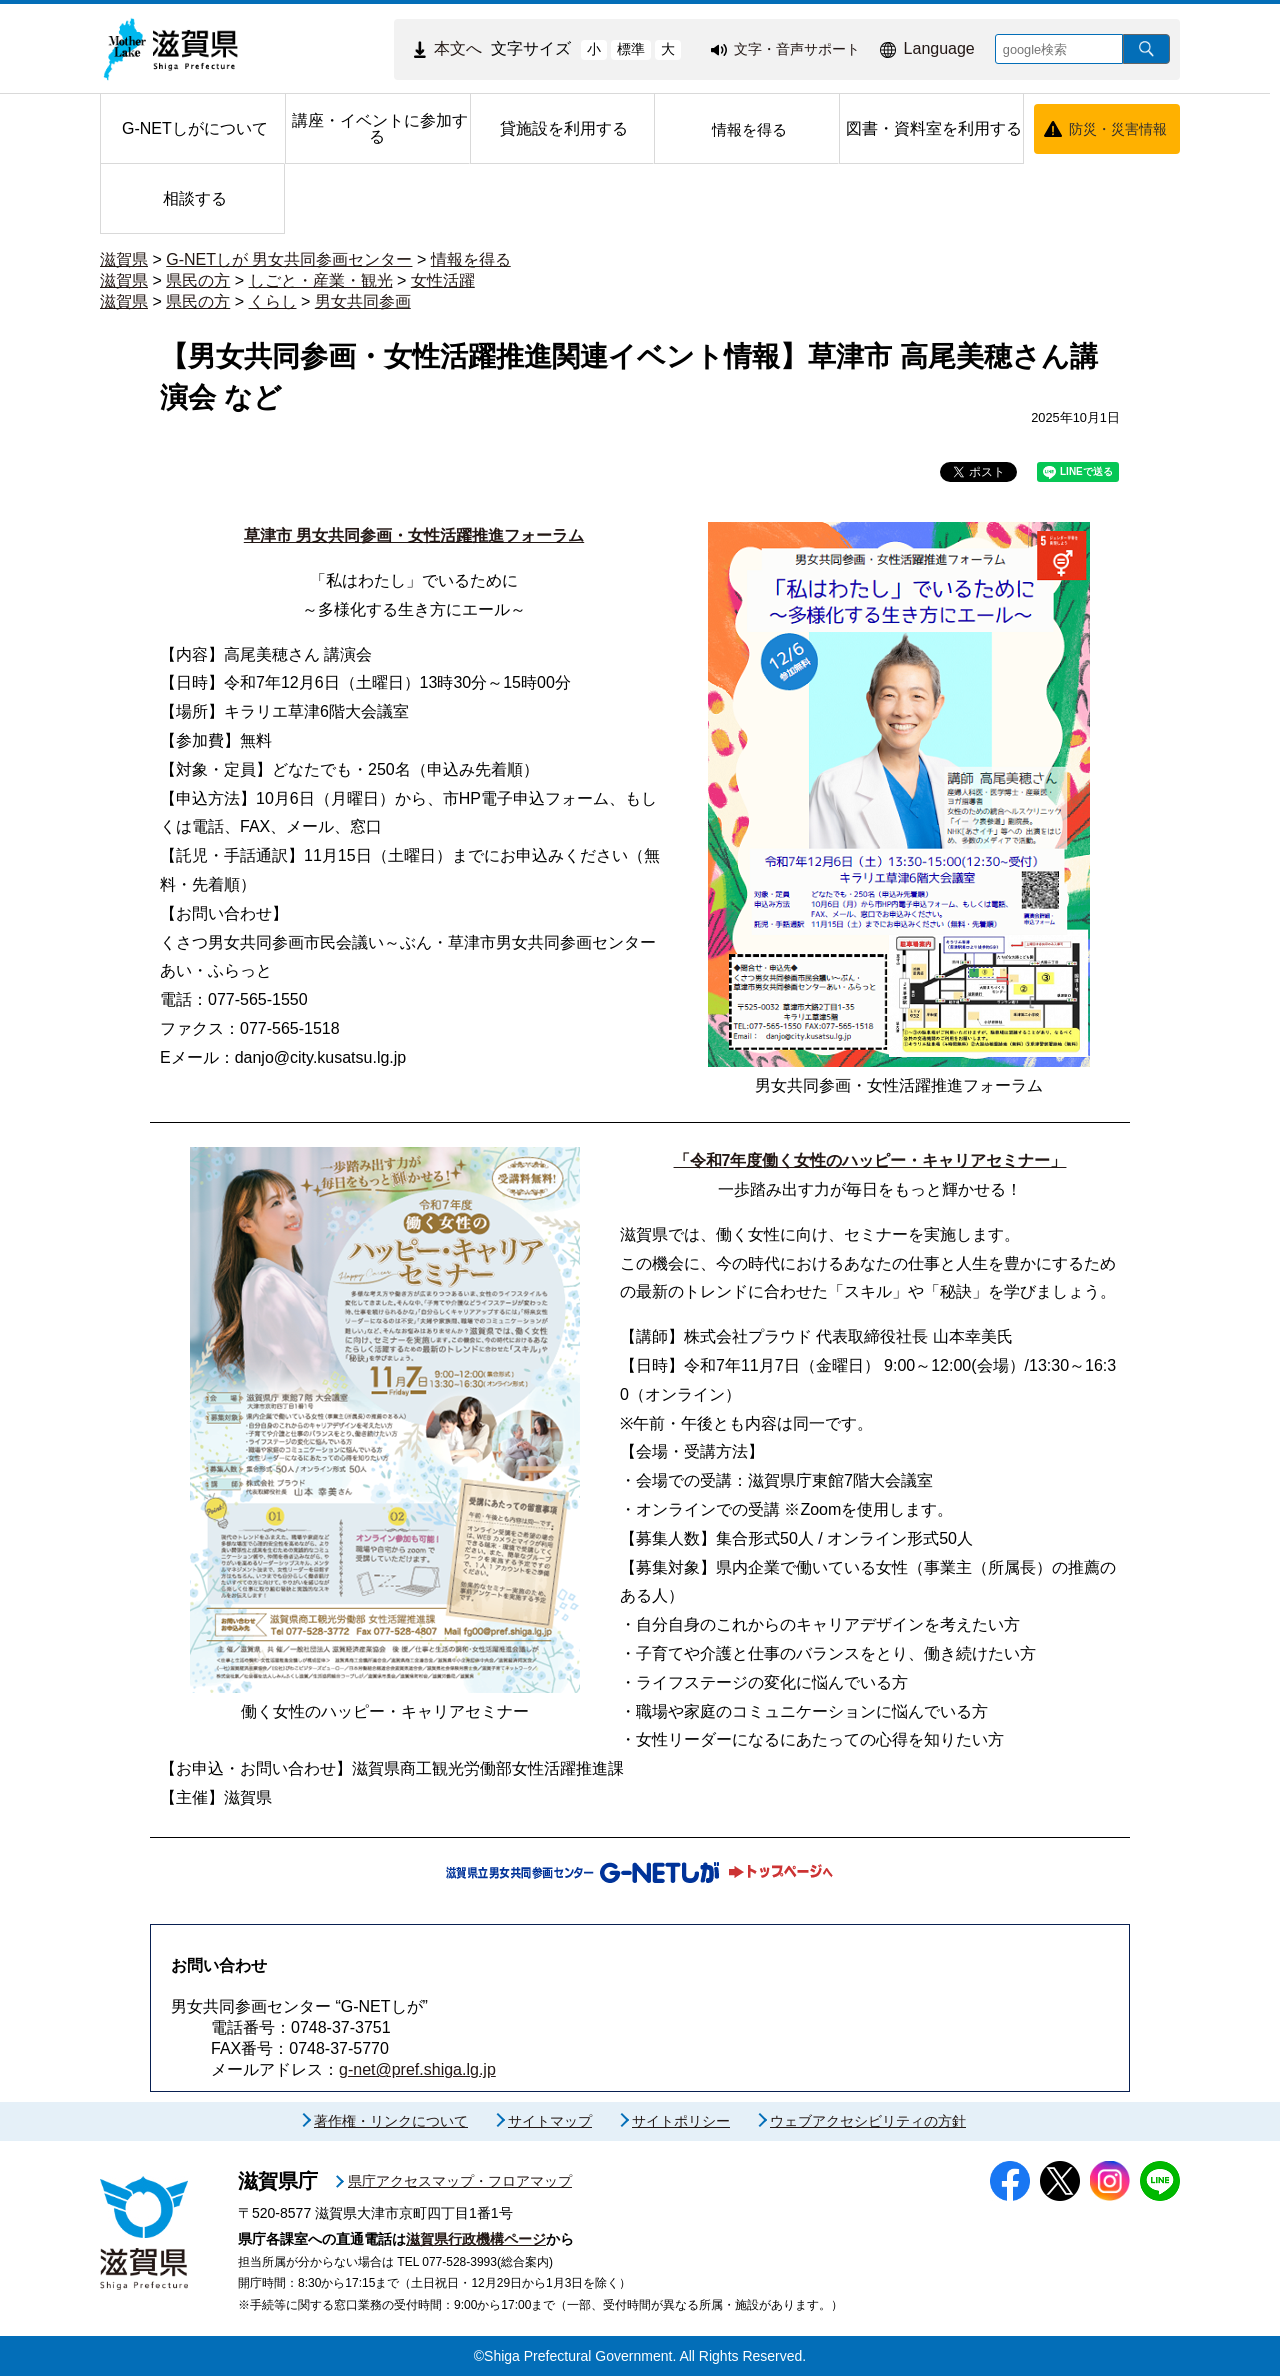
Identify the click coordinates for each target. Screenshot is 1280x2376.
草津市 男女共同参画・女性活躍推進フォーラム (414, 535)
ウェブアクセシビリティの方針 (868, 2121)
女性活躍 (443, 280)
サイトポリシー (681, 2121)
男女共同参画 (363, 301)
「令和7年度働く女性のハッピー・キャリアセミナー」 (870, 1160)
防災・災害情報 (1118, 129)
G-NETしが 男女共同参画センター (289, 259)
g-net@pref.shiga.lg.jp (417, 2069)
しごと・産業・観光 (321, 280)
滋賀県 (124, 259)
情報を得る (471, 259)
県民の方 (198, 280)
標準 (631, 49)
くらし (273, 301)
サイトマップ (550, 2121)
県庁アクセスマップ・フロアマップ (460, 2181)
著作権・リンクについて (391, 2121)
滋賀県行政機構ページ (476, 2239)
